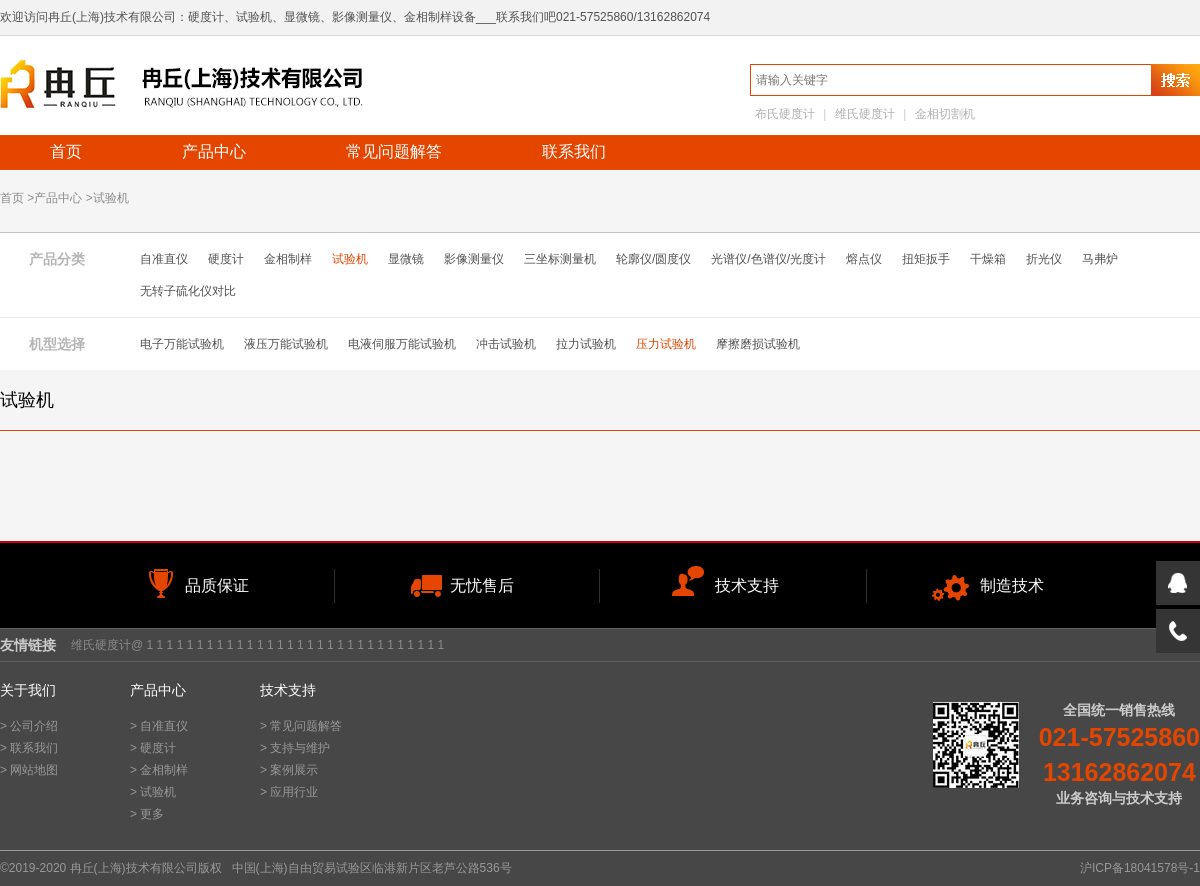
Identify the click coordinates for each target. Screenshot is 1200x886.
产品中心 (214, 151)
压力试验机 (666, 344)
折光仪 (1044, 259)
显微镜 (406, 259)
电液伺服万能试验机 (402, 344)
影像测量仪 (474, 259)
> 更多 (147, 814)
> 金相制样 (159, 770)
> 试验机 (153, 792)
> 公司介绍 (29, 726)
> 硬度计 (153, 748)
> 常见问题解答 (301, 726)
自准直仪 (164, 259)
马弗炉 (1100, 259)
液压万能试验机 (286, 344)
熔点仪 (864, 259)
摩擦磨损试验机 (758, 344)
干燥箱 (988, 259)
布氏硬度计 (785, 114)
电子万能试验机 (182, 344)
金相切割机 (945, 114)
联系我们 (574, 151)
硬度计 (226, 259)
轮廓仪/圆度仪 (653, 259)
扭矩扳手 (926, 259)
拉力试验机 (586, 344)
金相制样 (288, 259)
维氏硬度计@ (107, 645)
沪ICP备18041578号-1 (1140, 868)
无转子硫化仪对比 (188, 291)
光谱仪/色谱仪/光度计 (768, 259)
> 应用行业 (289, 792)
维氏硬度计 (865, 114)
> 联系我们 (29, 748)
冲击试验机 (506, 344)
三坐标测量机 (560, 259)
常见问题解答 (394, 151)
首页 (66, 151)
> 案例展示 (289, 770)
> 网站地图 (29, 770)
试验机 (350, 259)
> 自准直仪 (159, 726)
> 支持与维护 (295, 748)
